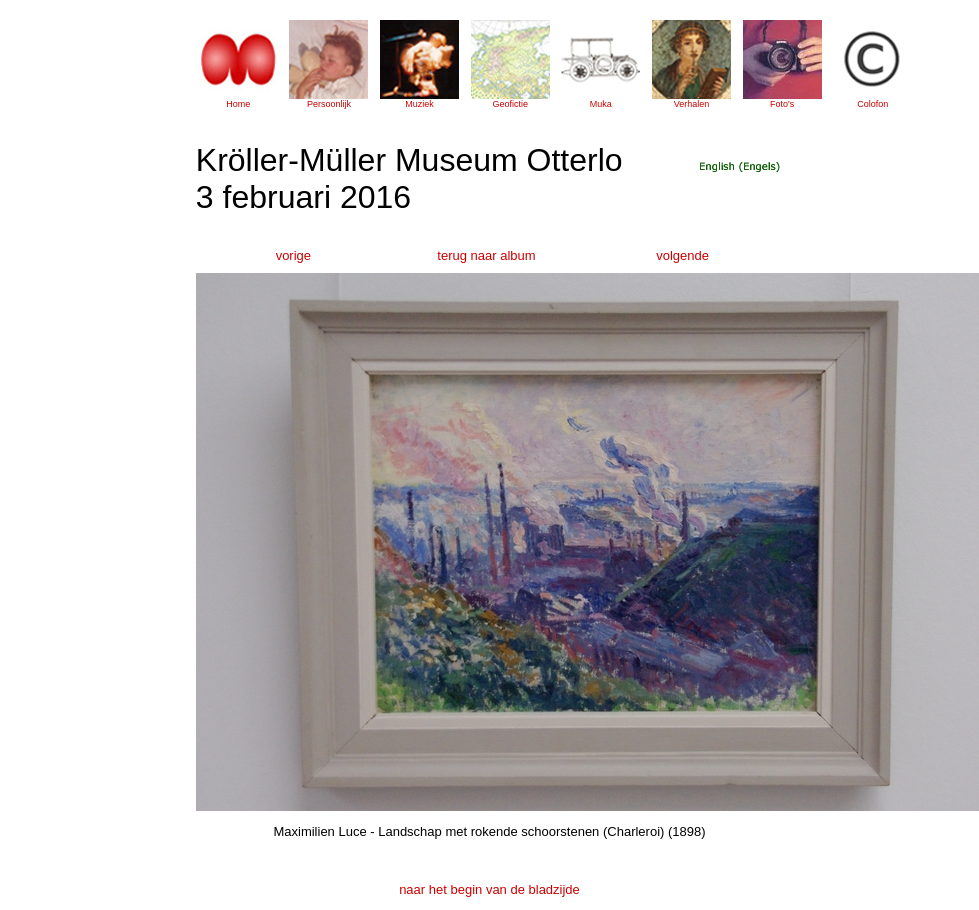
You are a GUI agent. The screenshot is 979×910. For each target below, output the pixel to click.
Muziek (419, 104)
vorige (293, 255)
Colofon (872, 104)
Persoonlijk (329, 104)
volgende (682, 255)
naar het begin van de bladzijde (489, 889)
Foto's (782, 104)
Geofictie (510, 104)
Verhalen (692, 104)
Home (238, 104)
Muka (601, 104)
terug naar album (486, 255)
